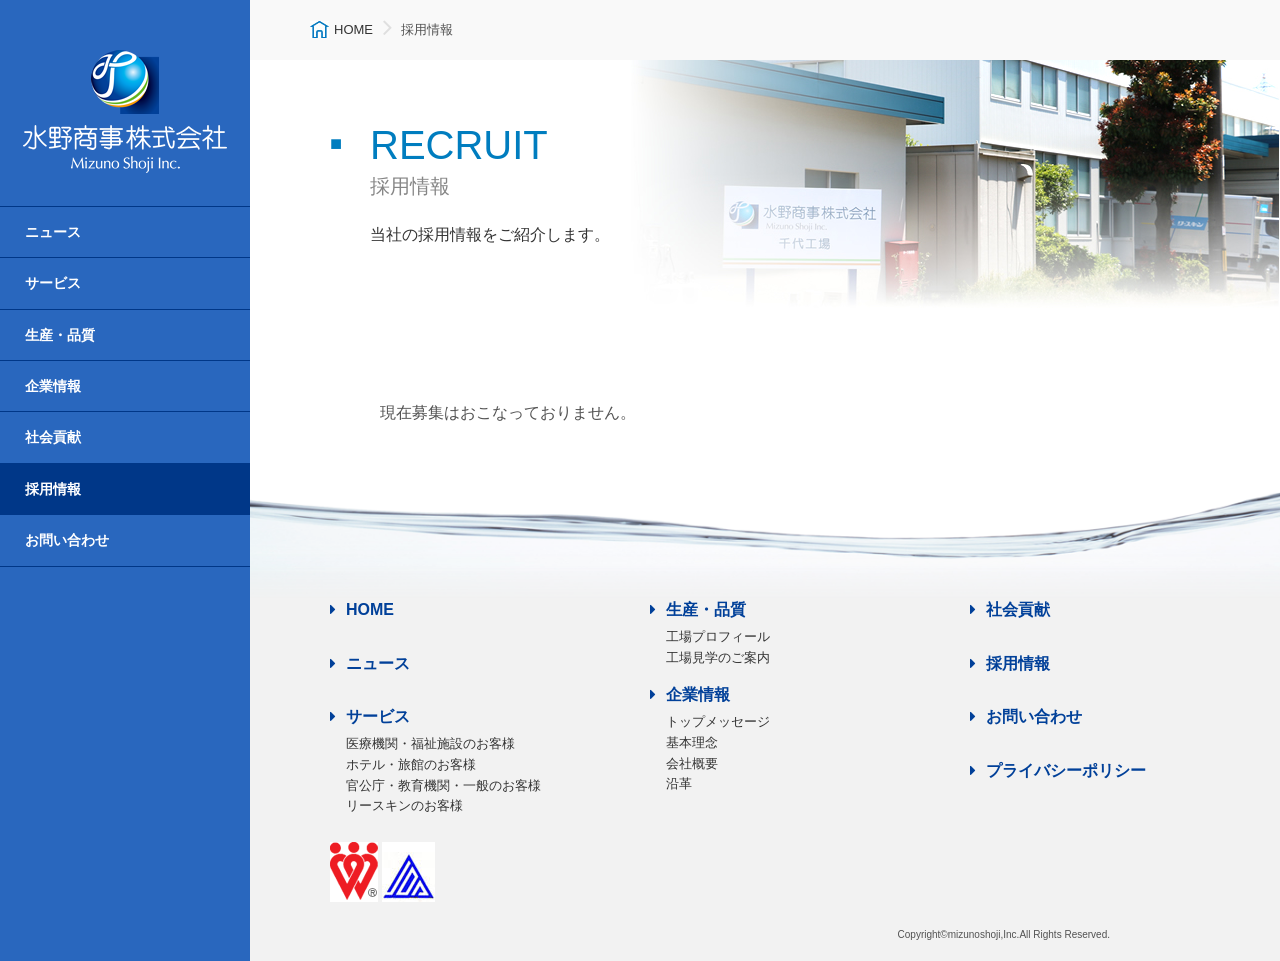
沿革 (679, 783)
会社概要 (692, 763)
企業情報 (53, 386)
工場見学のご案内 (718, 657)
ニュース (53, 232)
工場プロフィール (718, 636)
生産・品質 (60, 335)
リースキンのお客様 (404, 805)
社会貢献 (53, 437)
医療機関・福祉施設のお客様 (430, 743)
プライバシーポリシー (1058, 770)
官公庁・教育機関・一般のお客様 (443, 785)
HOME (362, 609)
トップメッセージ (718, 721)
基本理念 (692, 742)
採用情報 (53, 489)
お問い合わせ (67, 540)
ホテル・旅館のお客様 (411, 764)
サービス (53, 283)
